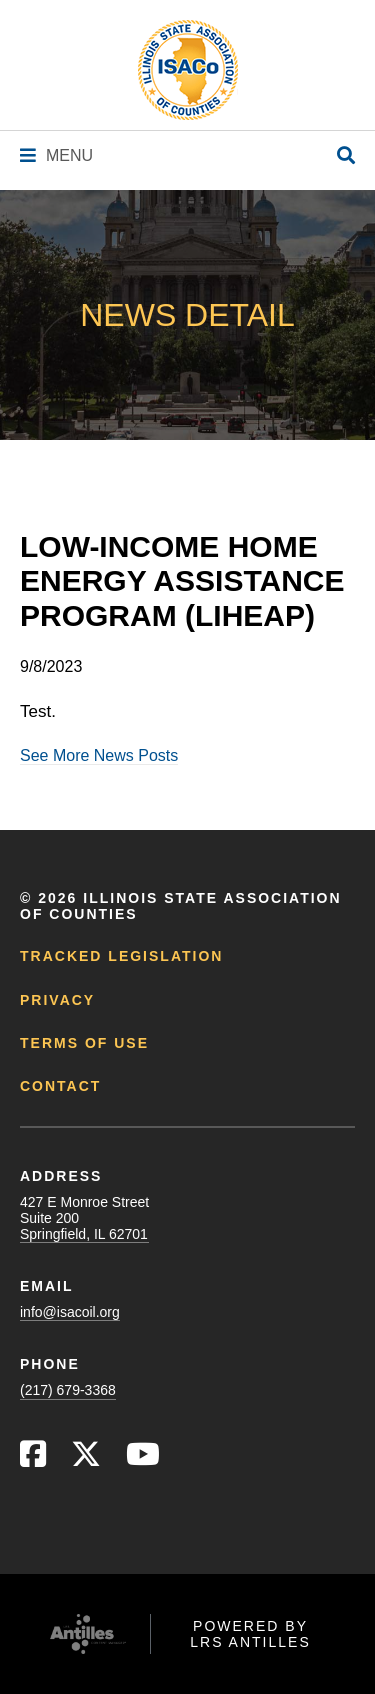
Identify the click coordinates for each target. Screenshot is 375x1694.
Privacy (57, 1000)
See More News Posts (99, 755)
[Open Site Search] (346, 156)
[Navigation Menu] (56, 155)
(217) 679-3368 (68, 1390)
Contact (60, 1086)
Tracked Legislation (121, 956)
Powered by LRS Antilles (250, 1634)
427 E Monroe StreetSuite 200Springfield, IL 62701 (84, 1218)
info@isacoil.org (70, 1312)
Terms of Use (84, 1043)
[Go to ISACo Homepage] (188, 70)
